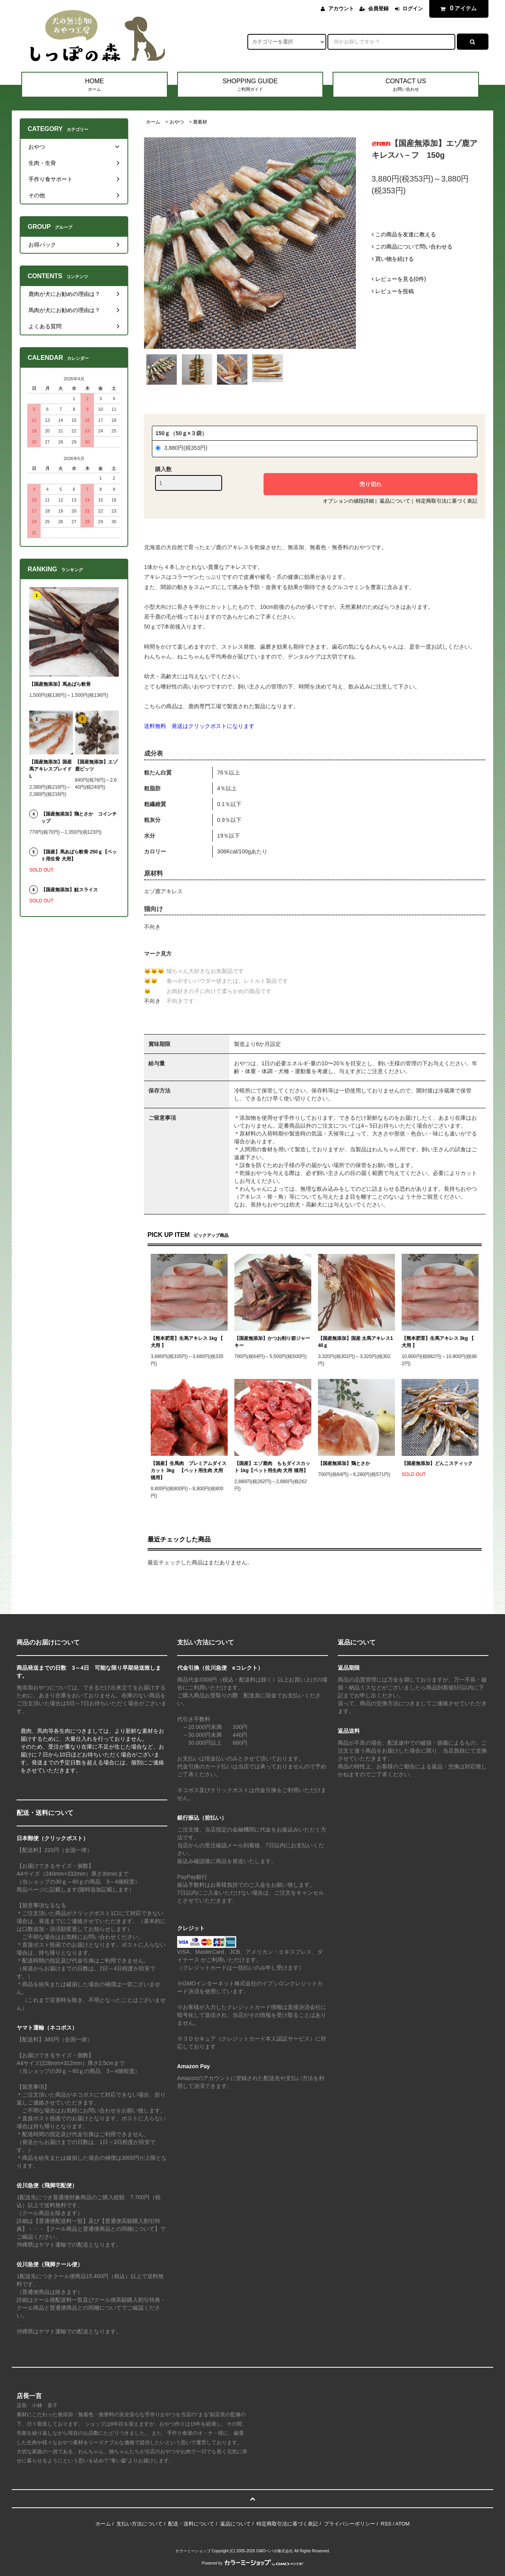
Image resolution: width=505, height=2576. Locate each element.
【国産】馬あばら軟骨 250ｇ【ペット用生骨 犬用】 (78, 855)
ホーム (153, 122)
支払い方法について (139, 2524)
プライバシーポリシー (349, 2524)
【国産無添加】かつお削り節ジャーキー (272, 1342)
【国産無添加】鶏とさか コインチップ (79, 817)
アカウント (341, 8)
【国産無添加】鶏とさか (344, 1463)
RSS (386, 2524)
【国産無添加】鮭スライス (69, 889)
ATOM (402, 2524)
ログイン (412, 8)
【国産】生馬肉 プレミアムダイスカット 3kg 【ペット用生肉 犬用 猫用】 (188, 1470)
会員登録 (378, 8)
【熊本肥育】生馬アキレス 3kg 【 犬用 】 (438, 1342)
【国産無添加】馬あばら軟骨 (60, 684)
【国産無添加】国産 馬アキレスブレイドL (50, 769)
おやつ (177, 122)
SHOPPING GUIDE (250, 85)
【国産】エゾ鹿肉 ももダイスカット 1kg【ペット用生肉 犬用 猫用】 (272, 1467)
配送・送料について (191, 2524)
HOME (94, 85)
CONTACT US (405, 85)
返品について (395, 501)
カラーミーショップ (193, 2551)
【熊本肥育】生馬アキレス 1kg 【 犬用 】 (187, 1342)
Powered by (252, 2563)
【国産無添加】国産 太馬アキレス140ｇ (355, 1342)
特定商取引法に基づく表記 (446, 501)
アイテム (457, 8)
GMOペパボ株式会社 (274, 2551)
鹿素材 (200, 122)
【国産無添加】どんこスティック (437, 1463)
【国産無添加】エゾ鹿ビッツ (96, 765)
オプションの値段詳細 (348, 501)
